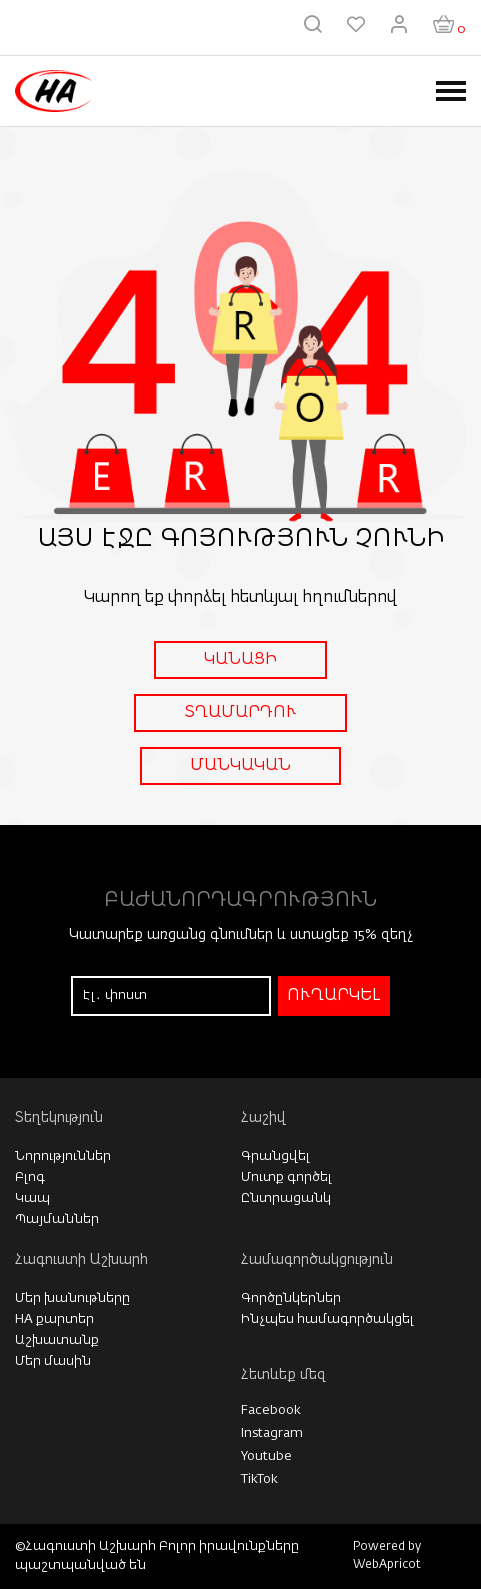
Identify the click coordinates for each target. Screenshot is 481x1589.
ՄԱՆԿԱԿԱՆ (240, 766)
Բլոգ (30, 1177)
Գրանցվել (275, 1156)
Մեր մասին (53, 1361)
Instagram (272, 1433)
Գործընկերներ (291, 1298)
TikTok (259, 1479)
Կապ (32, 1198)
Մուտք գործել (286, 1177)
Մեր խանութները (72, 1298)
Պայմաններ (57, 1219)
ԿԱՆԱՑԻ (240, 660)
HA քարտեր (54, 1319)
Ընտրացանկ (286, 1198)
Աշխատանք (57, 1340)
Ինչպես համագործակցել (327, 1319)
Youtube (266, 1456)
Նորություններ (63, 1156)
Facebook (271, 1410)
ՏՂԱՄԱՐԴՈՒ (240, 713)
